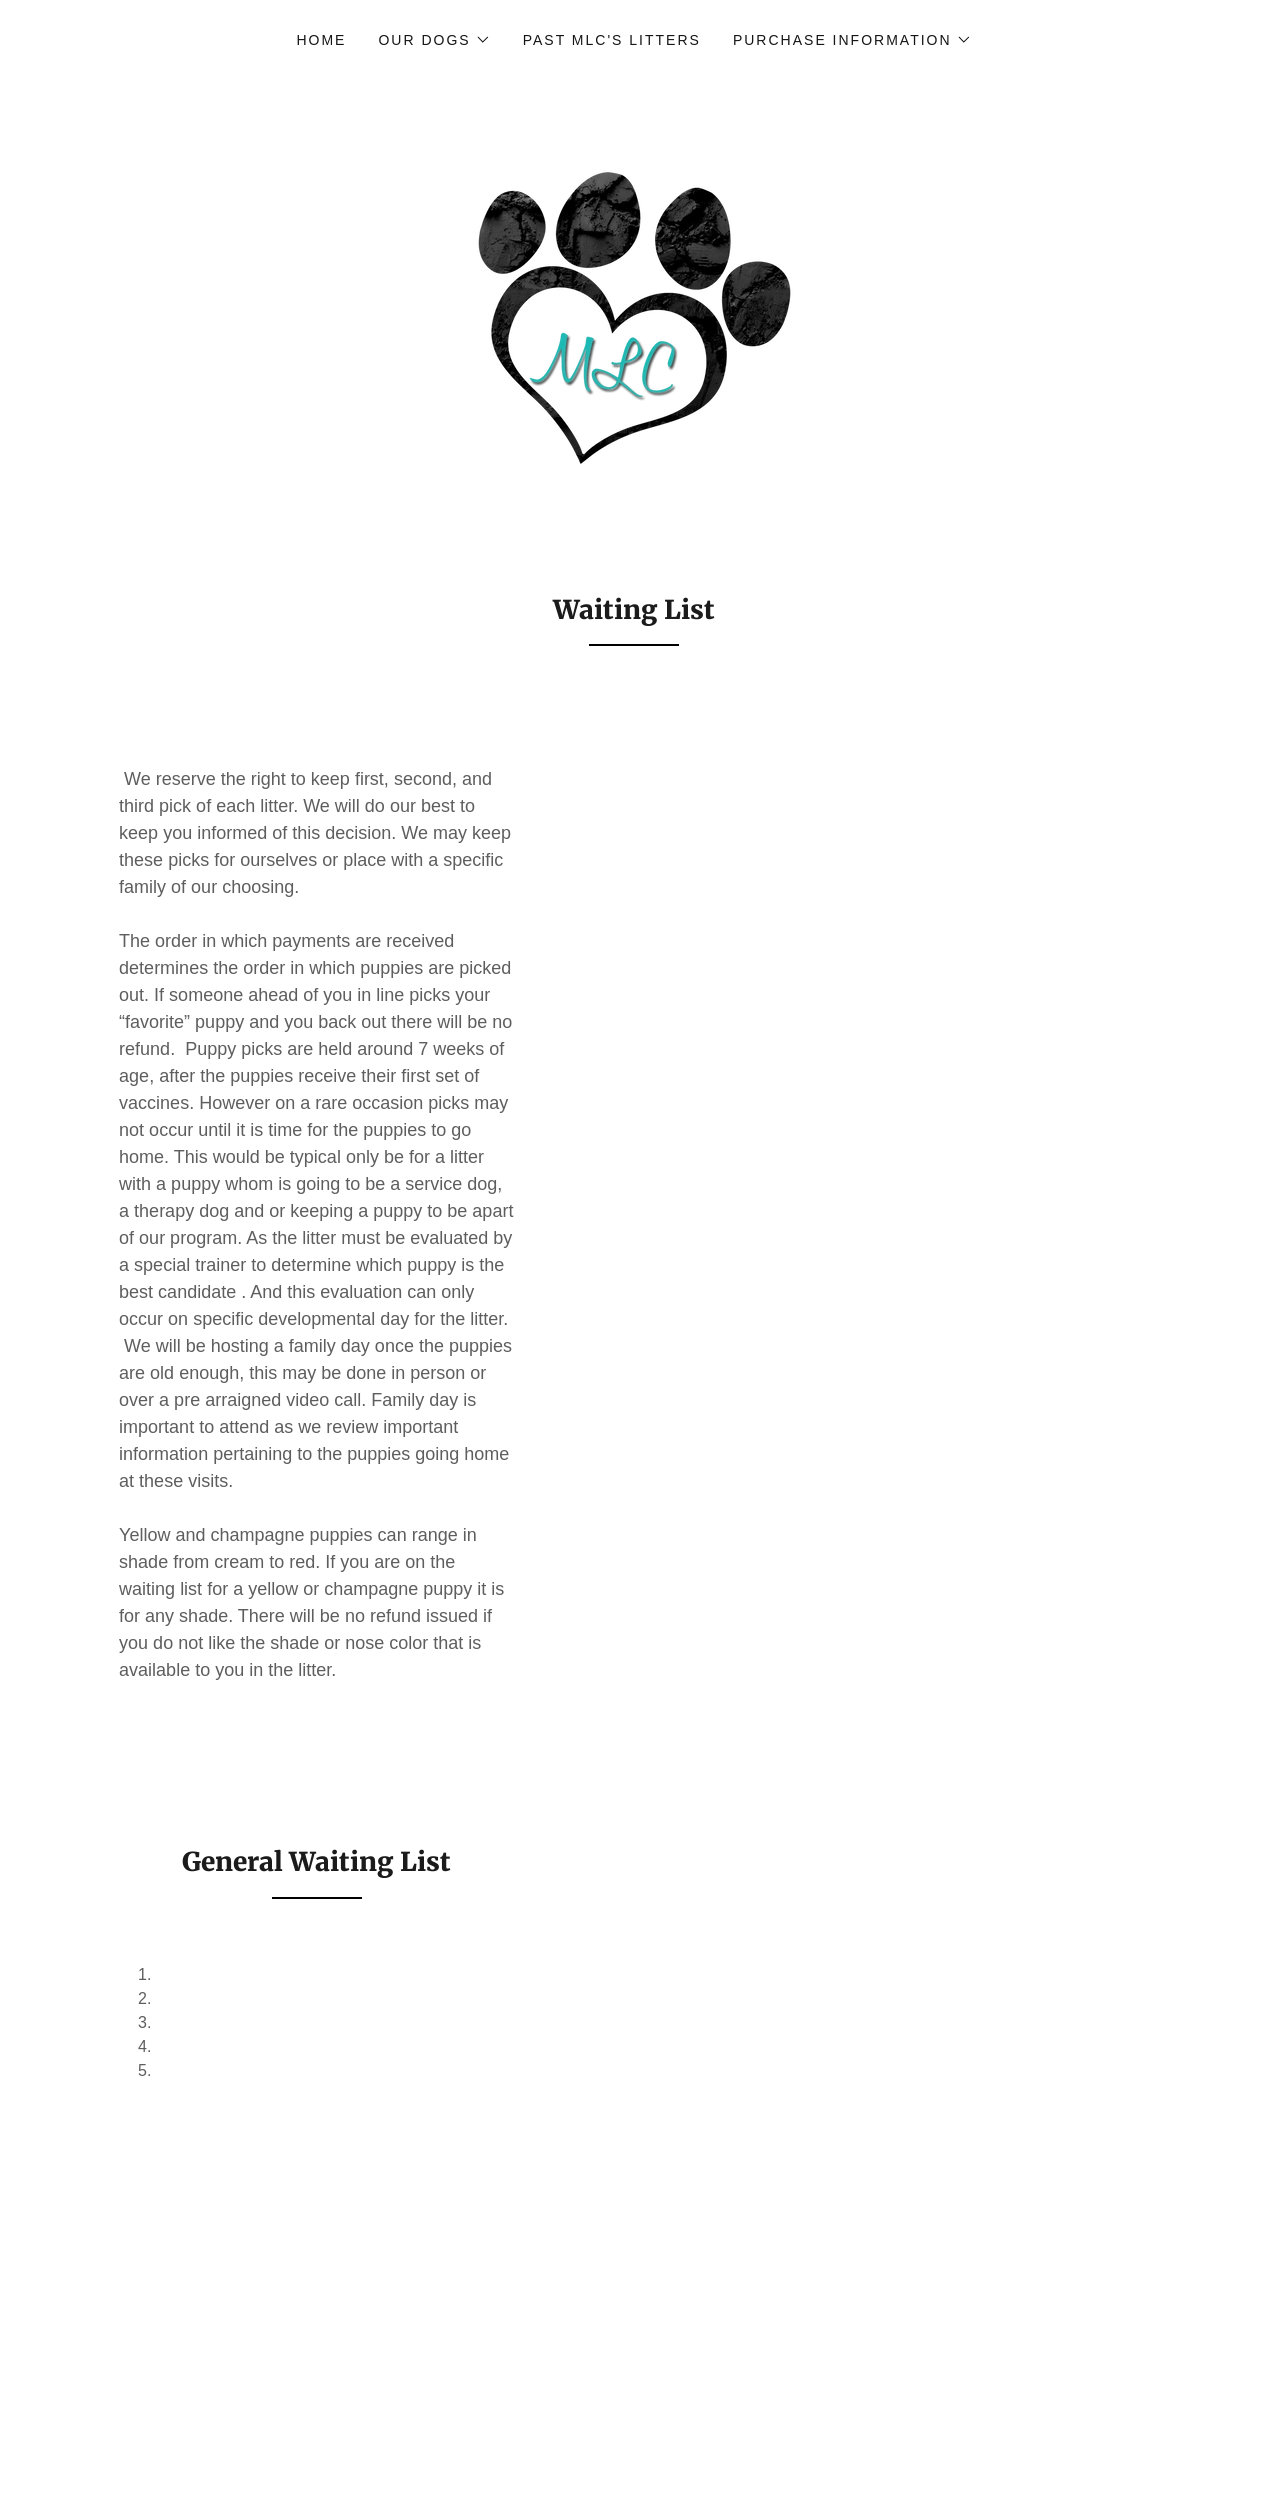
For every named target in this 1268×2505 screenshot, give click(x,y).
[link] (634, 318)
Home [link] (321, 40)
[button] (434, 40)
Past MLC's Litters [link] (612, 40)
